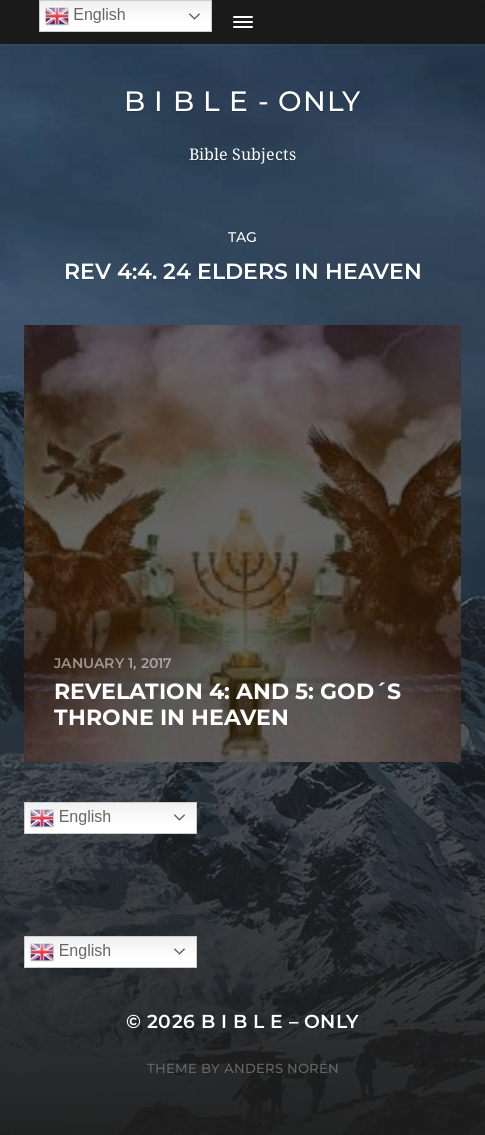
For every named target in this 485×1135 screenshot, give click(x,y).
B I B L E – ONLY (280, 1021)
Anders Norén (281, 1068)
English (70, 818)
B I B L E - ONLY (242, 101)
